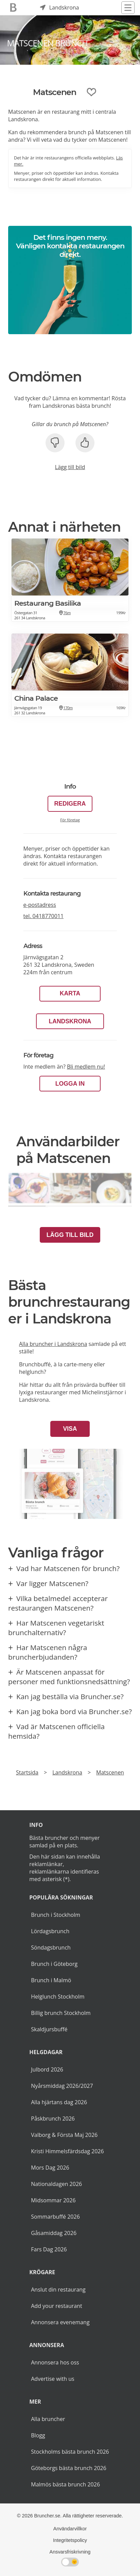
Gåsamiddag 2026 (53, 2233)
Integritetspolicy (70, 2540)
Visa (70, 1428)
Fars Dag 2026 (49, 2249)
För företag (70, 819)
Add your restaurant (56, 2306)
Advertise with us (52, 2379)
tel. (43, 916)
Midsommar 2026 (53, 2200)
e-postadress (39, 905)
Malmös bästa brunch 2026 (65, 2484)
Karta (70, 993)
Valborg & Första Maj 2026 (64, 2135)
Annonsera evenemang (60, 2322)
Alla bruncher (48, 2419)
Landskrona (70, 1021)
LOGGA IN (70, 1083)
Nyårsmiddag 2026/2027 (62, 2086)
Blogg (38, 2435)
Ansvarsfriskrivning (70, 2552)
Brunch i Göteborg (54, 1964)
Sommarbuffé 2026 (55, 2216)
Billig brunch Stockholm (60, 2013)
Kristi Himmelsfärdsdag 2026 (67, 2151)
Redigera (70, 803)
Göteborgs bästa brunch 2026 (68, 2468)
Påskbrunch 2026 (53, 2118)
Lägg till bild (70, 467)
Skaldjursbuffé (49, 2029)
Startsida (27, 1772)
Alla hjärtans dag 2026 (59, 2102)
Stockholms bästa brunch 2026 (70, 2451)
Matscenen (110, 1772)
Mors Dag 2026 (50, 2167)
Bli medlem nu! (86, 1066)
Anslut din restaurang (58, 2289)
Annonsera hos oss (55, 2362)
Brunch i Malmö (51, 1980)
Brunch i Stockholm (55, 1915)
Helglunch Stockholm (57, 1996)
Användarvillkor (70, 2528)
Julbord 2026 (47, 2069)
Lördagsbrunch (50, 1931)
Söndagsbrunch (51, 1947)
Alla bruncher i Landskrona (53, 1344)
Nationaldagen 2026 (56, 2184)
